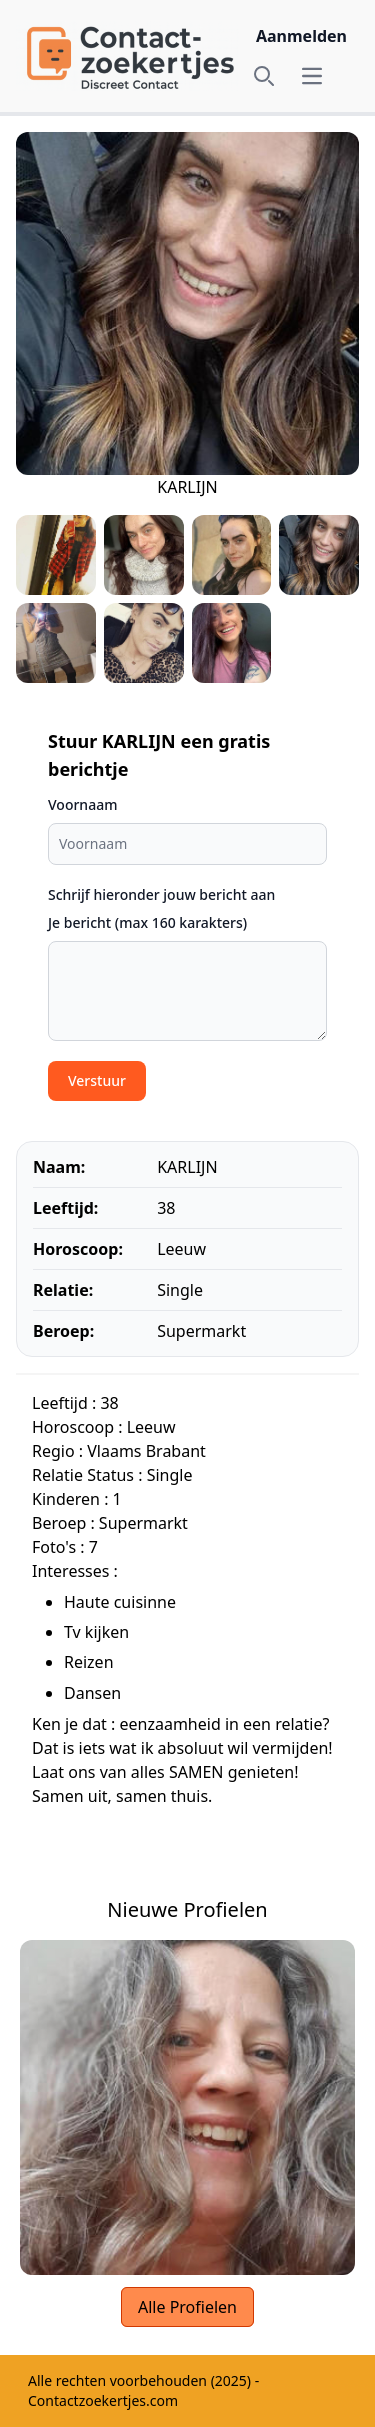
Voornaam (82, 804)
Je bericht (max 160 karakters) (147, 922)
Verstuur (97, 1080)
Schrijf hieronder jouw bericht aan (161, 894)
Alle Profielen (187, 2307)
